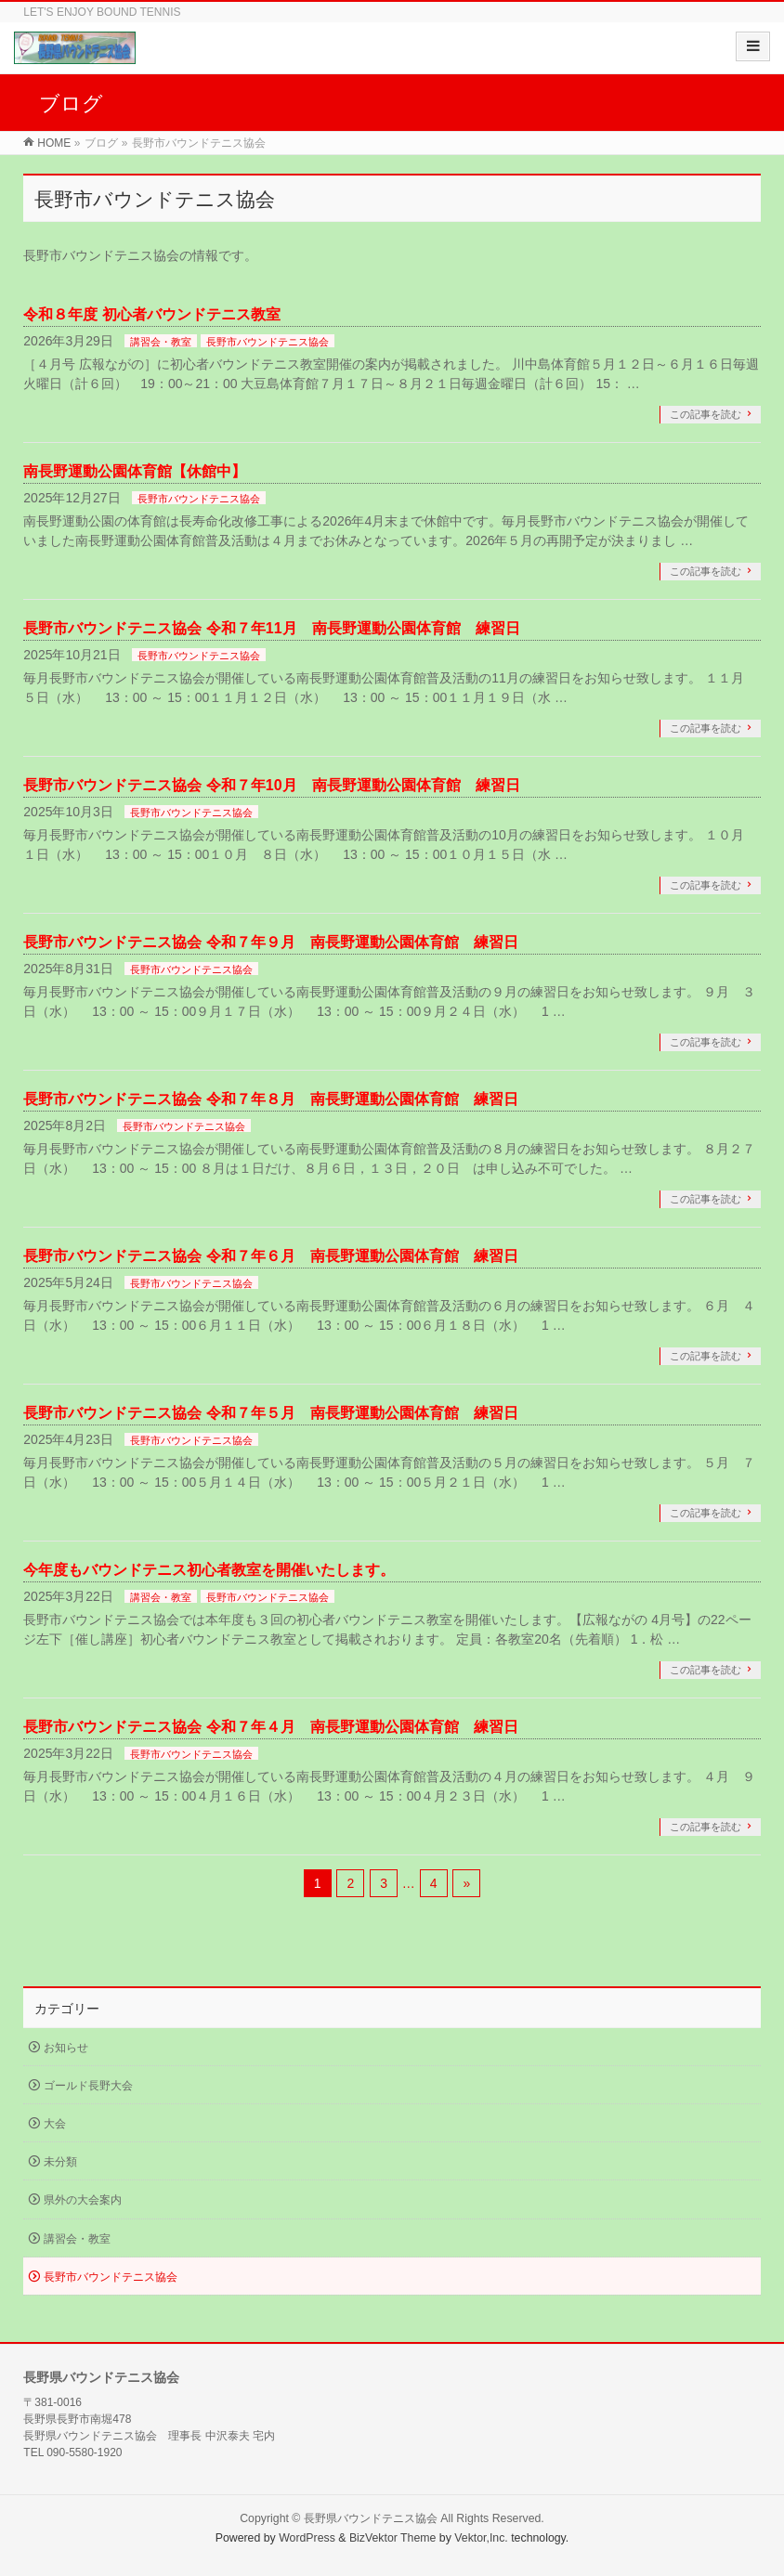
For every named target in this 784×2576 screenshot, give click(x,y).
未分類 (60, 2161)
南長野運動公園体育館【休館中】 (134, 471)
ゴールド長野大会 (88, 2085)
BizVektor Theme (393, 2537)
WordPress (307, 2537)
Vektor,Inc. (481, 2537)
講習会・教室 (160, 341)
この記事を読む (705, 414)
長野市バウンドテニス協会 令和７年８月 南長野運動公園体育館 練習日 (270, 1099)
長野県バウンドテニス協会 (371, 2518)
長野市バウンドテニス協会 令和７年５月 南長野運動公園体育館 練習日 (270, 1413)
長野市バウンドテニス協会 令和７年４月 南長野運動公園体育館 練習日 (270, 1727)
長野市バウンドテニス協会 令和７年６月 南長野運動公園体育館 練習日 (270, 1256)
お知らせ (66, 2047)
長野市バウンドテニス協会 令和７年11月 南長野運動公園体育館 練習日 (271, 628)
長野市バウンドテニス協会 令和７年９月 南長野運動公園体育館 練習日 (270, 942)
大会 (55, 2123)
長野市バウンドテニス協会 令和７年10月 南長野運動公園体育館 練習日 (271, 785)
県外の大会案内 (83, 2199)
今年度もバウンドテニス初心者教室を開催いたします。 (209, 1570)
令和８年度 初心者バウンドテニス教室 (151, 314)
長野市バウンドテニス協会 (267, 341)
